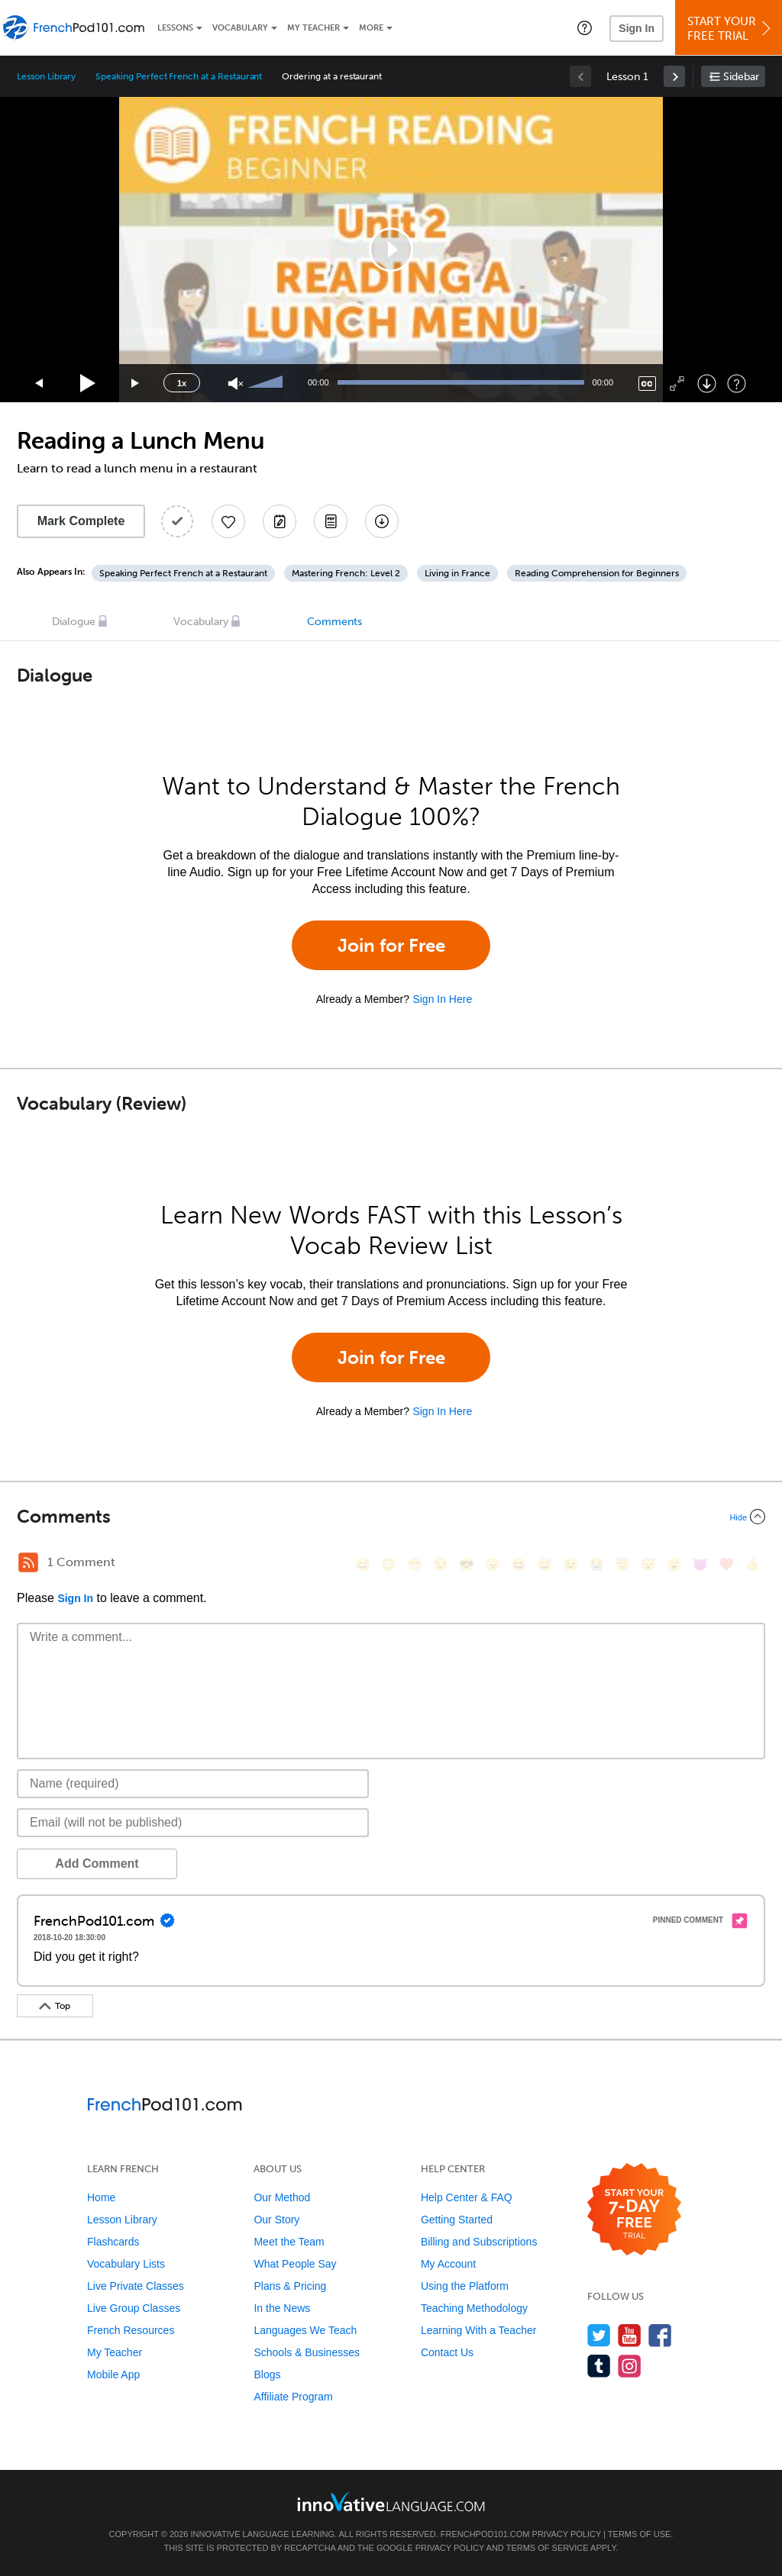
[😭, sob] (596, 1564)
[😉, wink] (570, 1564)
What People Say (295, 2264)
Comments (334, 621)
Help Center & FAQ (466, 2197)
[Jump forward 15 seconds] (136, 383)
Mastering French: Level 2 (346, 573)
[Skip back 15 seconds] (39, 383)
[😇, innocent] (622, 1564)
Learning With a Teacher (479, 2330)
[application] (391, 249)
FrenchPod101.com (485, 2534)
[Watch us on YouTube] (629, 2335)
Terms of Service (547, 2547)
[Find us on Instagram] (629, 2366)
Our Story (276, 2219)
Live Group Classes (133, 2308)
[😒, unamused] (441, 1564)
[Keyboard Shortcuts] (736, 383)
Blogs (267, 2374)
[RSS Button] (28, 1562)
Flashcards (113, 2242)
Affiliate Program (293, 2397)
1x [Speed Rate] (181, 383)
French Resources (130, 2330)
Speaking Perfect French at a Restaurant (178, 76)
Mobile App (113, 2374)
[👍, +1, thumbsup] (752, 1564)
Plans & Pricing (290, 2286)
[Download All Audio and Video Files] (382, 521)
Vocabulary (240, 28)
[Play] (88, 383)
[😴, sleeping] (648, 1564)
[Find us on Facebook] (660, 2335)
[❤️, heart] (726, 1564)
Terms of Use (639, 2534)
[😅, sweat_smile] (544, 1564)
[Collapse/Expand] (391, 1516)
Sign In (636, 28)
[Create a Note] (279, 521)
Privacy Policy (566, 2534)
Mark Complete (81, 520)
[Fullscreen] (677, 383)
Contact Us (447, 2352)
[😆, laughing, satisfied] (519, 1564)
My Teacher (313, 28)
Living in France (457, 573)
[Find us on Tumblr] (599, 2366)
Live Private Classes (135, 2286)
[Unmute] (235, 383)
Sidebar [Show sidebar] (741, 76)
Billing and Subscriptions (479, 2242)
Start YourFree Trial (730, 29)
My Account (448, 2264)
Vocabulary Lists (126, 2264)
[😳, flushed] (389, 1564)
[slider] (267, 383)
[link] (674, 76)
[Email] (193, 1822)
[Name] (193, 1783)
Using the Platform (465, 2286)
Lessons (175, 28)
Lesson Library (46, 76)
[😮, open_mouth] (674, 1564)
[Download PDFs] (330, 521)
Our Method (282, 2197)
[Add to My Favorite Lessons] (228, 521)
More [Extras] (371, 28)
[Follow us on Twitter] (599, 2335)
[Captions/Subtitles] (647, 383)
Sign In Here (442, 999)
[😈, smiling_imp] (700, 1564)
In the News (282, 2308)
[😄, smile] (363, 1564)
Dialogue (73, 621)
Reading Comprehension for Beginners (597, 573)
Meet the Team (289, 2242)
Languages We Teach (305, 2330)
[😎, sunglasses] (467, 1564)
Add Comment (96, 1863)
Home (101, 2197)
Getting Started (457, 2219)
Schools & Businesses (307, 2352)
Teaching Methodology (474, 2308)
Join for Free (391, 945)
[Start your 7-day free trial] (634, 2210)
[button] (584, 27)
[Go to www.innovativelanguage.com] (391, 2501)
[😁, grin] (415, 1564)
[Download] (706, 383)
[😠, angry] (493, 1564)
